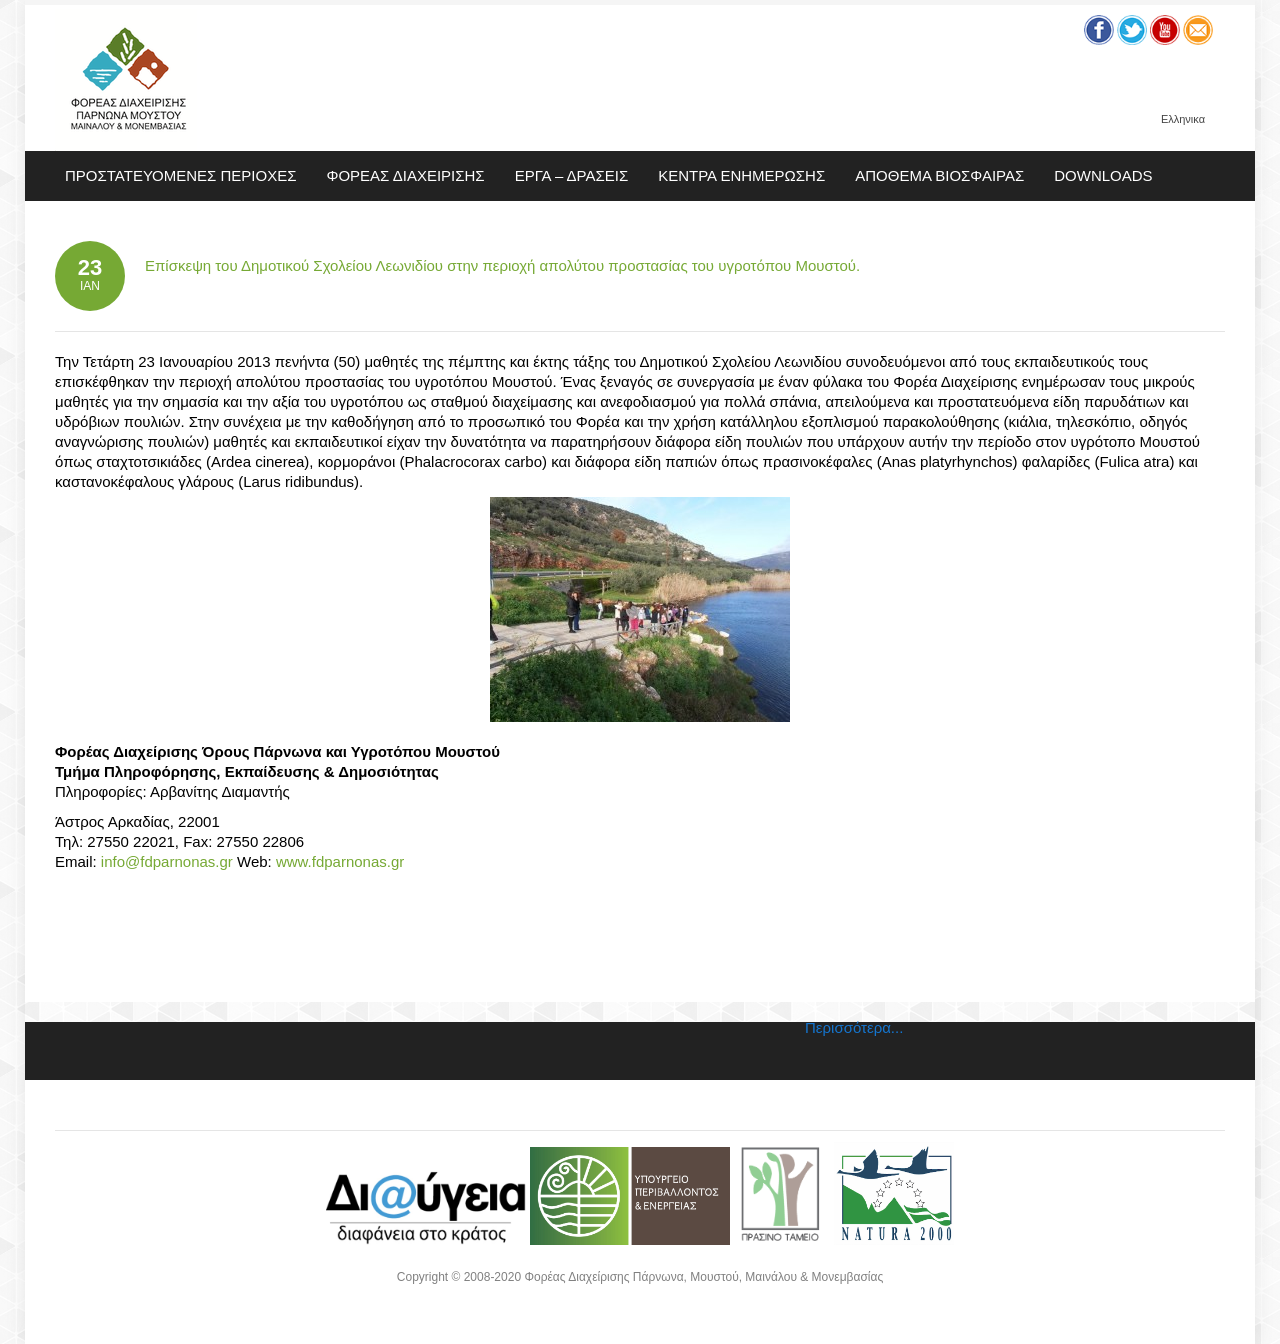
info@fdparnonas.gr (167, 861)
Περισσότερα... (854, 1027)
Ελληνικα (1183, 119)
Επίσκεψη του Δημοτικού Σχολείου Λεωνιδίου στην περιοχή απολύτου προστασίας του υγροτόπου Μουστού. (502, 265)
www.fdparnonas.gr (340, 861)
